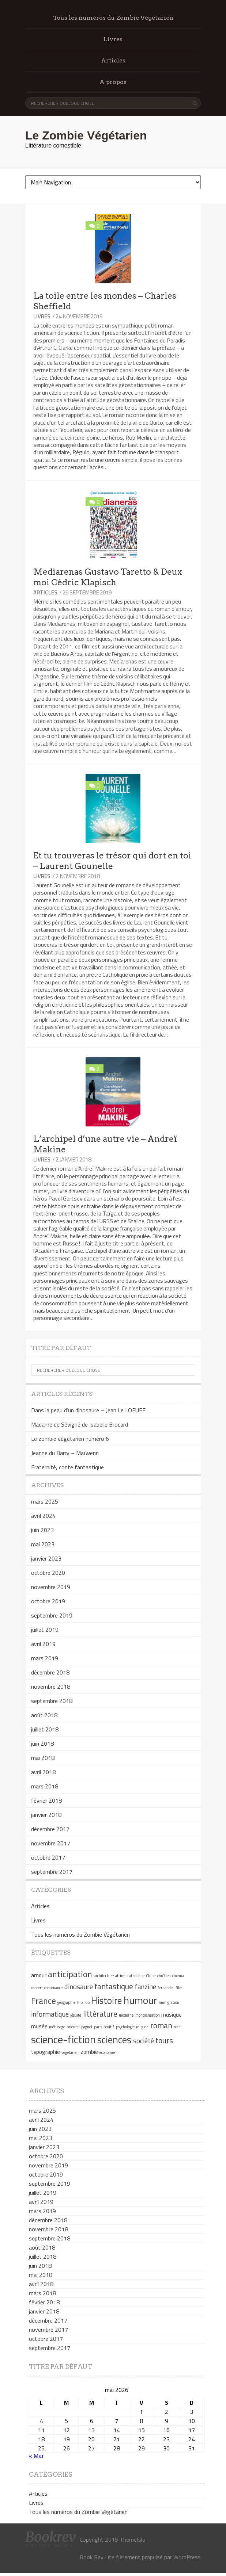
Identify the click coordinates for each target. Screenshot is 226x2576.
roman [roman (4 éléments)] (161, 2025)
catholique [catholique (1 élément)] (136, 1976)
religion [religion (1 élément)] (142, 2027)
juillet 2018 (45, 1729)
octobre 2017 (48, 1857)
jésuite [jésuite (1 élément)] (75, 2015)
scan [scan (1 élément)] (177, 2027)
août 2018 (44, 1715)
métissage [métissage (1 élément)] (57, 2027)
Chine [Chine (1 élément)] (150, 1976)
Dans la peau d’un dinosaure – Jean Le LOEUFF (88, 1410)
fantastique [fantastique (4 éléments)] (113, 1986)
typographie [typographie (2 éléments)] (45, 2051)
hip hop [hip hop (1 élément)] (83, 2002)
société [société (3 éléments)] (143, 2041)
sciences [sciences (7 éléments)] (114, 2039)
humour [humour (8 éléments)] (140, 2000)
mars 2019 (44, 1658)
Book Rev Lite (97, 2557)
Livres (113, 39)
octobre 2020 (48, 1572)
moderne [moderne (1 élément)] (126, 2015)
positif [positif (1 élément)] (108, 2027)
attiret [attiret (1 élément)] (120, 1976)
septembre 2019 (51, 1615)
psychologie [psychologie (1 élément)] (125, 2027)
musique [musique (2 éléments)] (171, 2014)
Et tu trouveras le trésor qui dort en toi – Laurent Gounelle (112, 860)
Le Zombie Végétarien (86, 135)
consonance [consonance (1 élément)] (53, 1988)
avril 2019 (43, 1643)
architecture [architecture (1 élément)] (104, 1976)
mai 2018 (42, 1757)
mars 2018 (44, 1786)
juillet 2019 (45, 1629)
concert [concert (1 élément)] (37, 1988)
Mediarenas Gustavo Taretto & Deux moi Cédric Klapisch (107, 577)
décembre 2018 (50, 1672)
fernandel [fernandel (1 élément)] (166, 1988)
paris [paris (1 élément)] (98, 2027)
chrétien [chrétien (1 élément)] (164, 1976)
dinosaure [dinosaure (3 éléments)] (78, 1987)
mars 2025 (44, 1501)
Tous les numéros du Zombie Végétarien (113, 17)
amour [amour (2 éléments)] (38, 1975)
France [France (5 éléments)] (43, 2000)
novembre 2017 (50, 1843)
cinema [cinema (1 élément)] (178, 1976)
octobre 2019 (48, 1601)
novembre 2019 (50, 1586)
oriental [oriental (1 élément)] (73, 2027)
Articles (113, 60)
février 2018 (46, 1800)
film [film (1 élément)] (179, 1988)
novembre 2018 (50, 1686)
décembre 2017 (50, 1829)
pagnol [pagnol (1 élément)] (86, 2027)
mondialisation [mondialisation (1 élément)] (147, 2015)
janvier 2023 (46, 1558)
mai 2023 (42, 1544)
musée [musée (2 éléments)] (39, 2026)
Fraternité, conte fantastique (67, 1467)
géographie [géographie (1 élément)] (66, 2002)
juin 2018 (42, 1743)
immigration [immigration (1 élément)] (169, 2002)
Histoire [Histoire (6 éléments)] (106, 2000)
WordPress (187, 2557)
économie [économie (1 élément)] (107, 2052)
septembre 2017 (51, 1871)
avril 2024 (43, 1515)
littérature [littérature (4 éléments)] (100, 2014)
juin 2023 (42, 1530)
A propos (113, 82)
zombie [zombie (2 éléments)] (89, 2051)
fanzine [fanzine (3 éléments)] (145, 1987)
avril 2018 (43, 1772)
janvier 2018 (46, 1814)
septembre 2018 (51, 1700)
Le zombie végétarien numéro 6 (70, 1438)
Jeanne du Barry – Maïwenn (65, 1452)
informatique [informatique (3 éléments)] (50, 2014)
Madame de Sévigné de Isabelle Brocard (79, 1424)
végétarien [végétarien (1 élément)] (70, 2052)
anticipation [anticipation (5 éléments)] (70, 1973)
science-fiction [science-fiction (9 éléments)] (63, 2039)
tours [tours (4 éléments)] (164, 2040)
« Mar (36, 2456)
